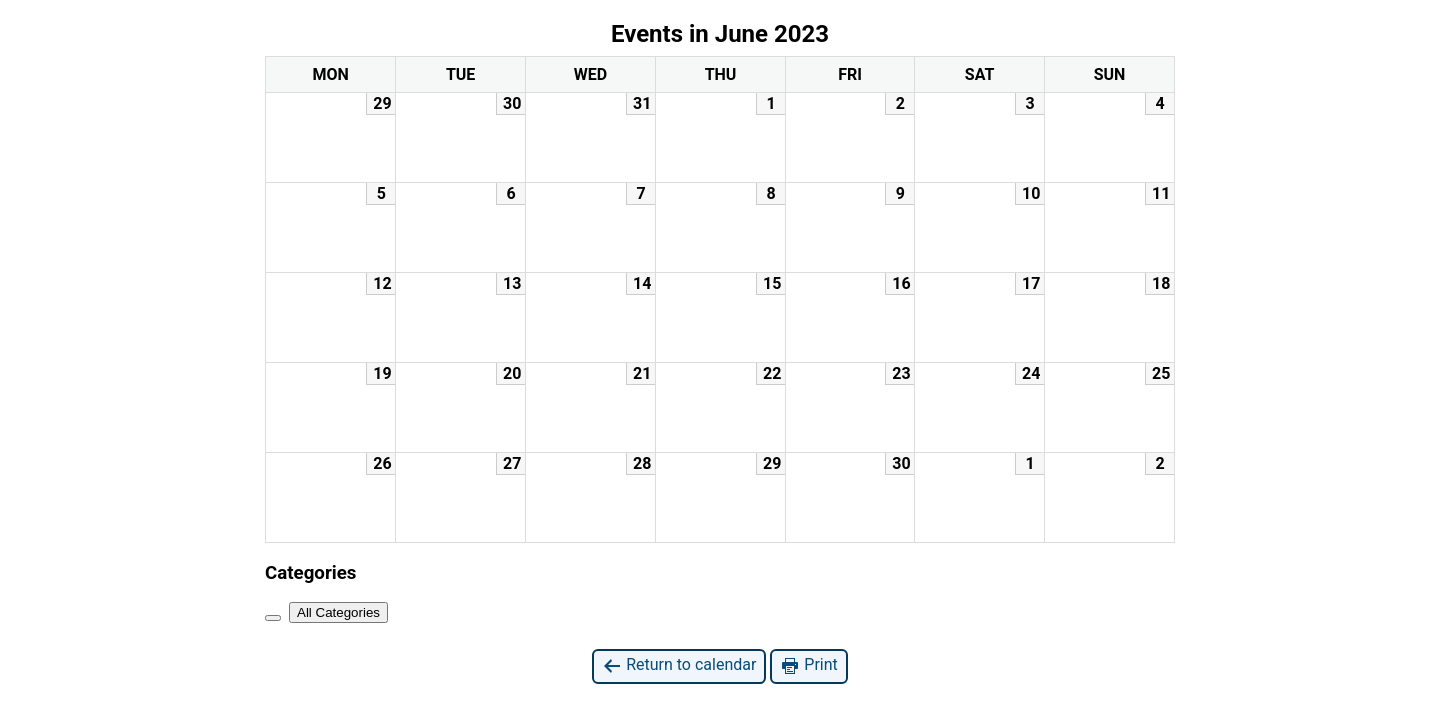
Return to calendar (679, 665)
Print (808, 665)
